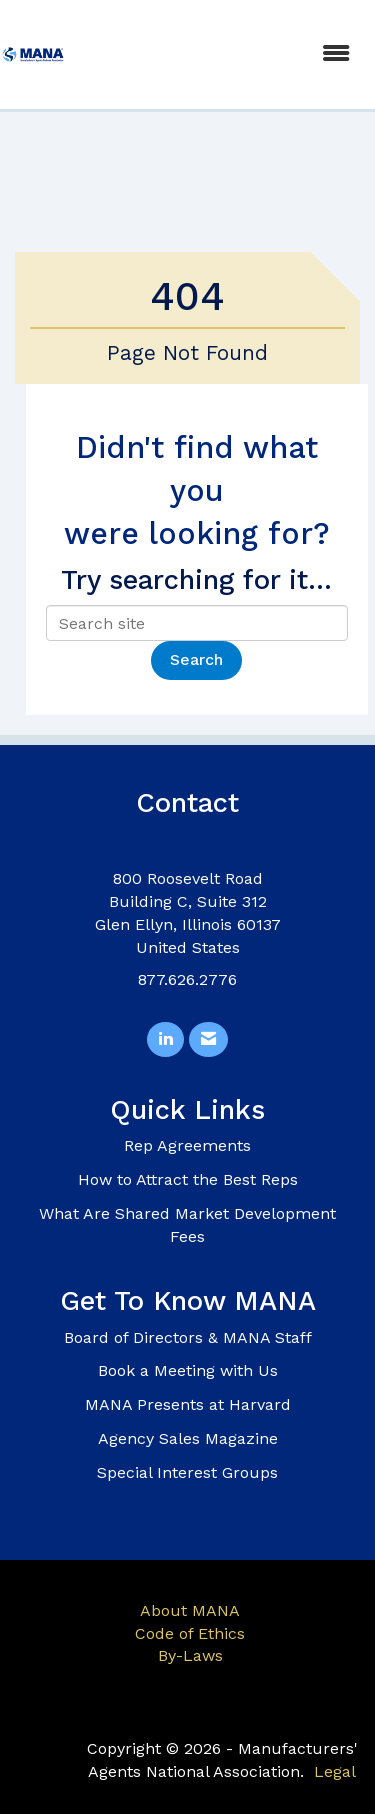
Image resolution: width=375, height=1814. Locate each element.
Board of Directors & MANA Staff (188, 1337)
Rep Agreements (187, 1145)
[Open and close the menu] (218, 54)
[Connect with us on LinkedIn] (165, 1039)
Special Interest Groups (187, 1472)
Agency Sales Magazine (188, 1438)
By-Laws (190, 1655)
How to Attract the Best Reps (188, 1179)
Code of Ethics (190, 1633)
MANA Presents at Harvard (188, 1404)
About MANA (190, 1610)
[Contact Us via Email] (208, 1039)
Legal (335, 1771)
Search (196, 659)
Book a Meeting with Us (188, 1370)
